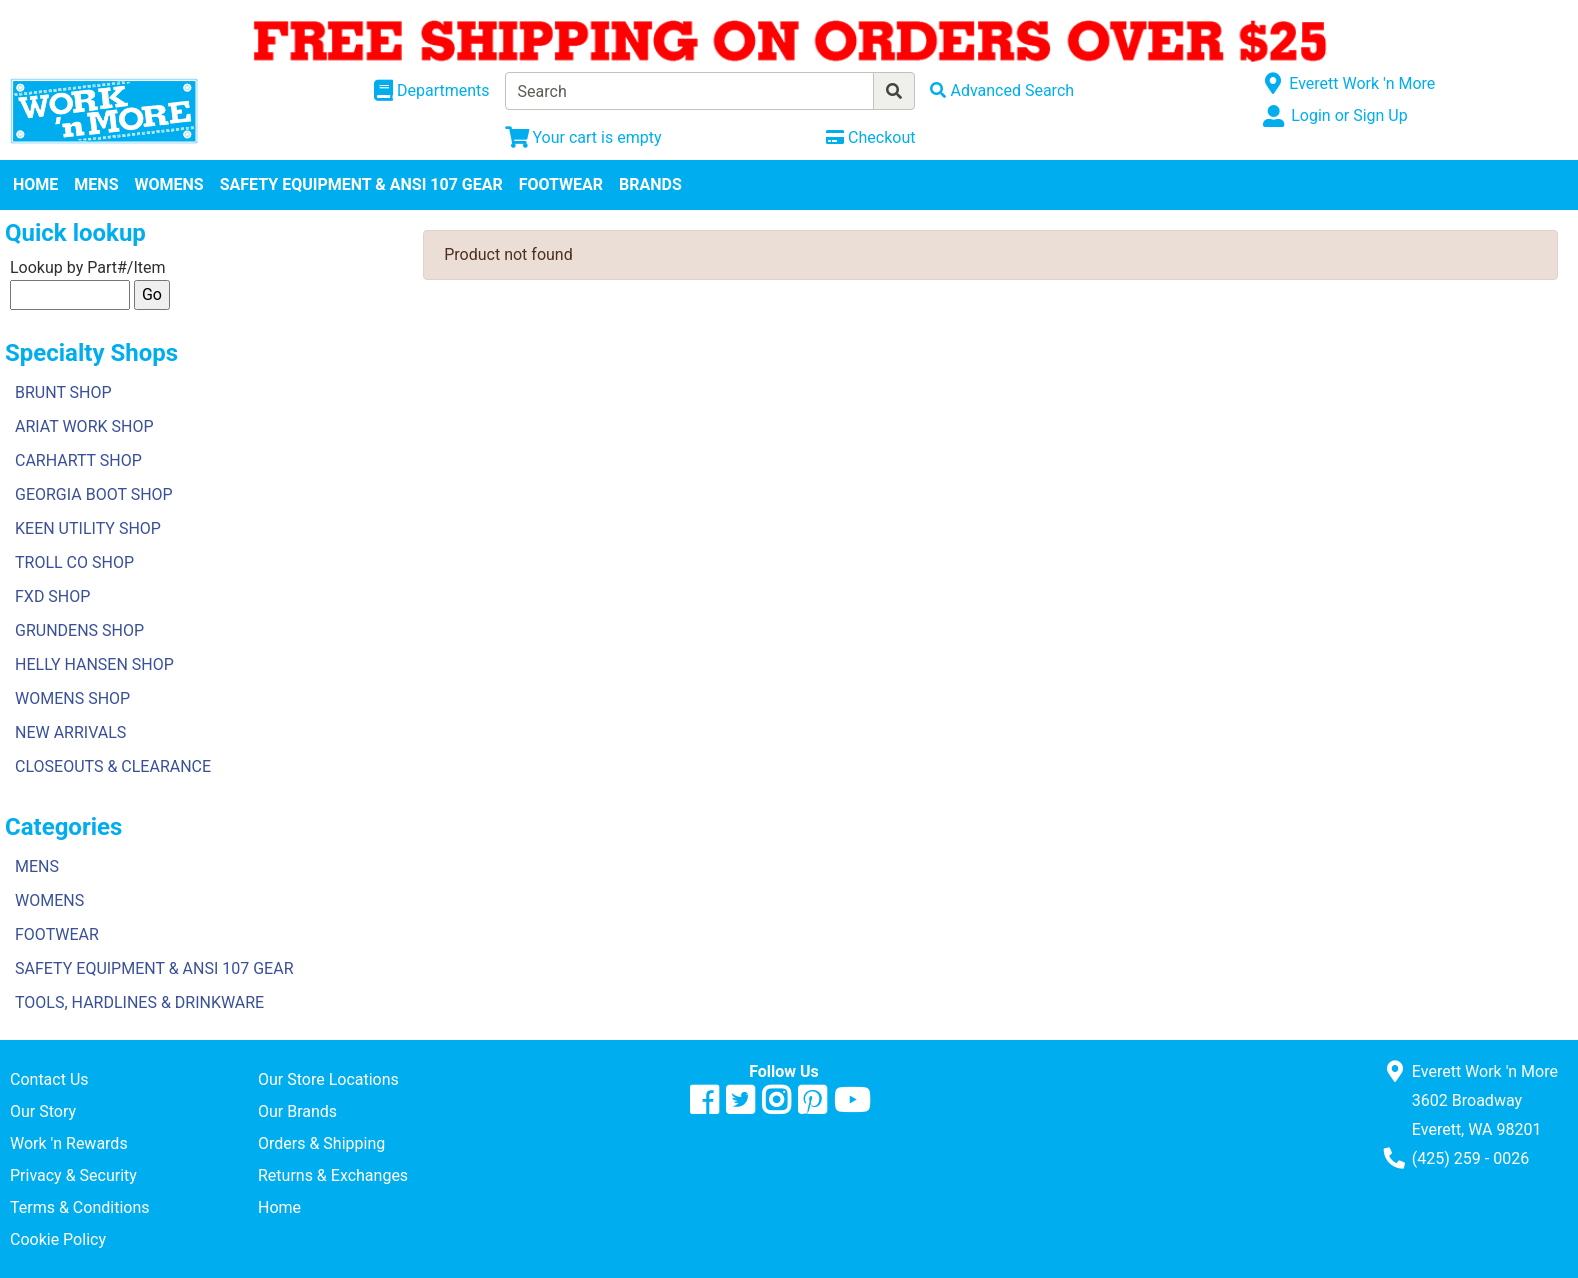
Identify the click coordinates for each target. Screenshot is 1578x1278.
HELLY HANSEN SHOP (94, 664)
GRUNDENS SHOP (79, 630)
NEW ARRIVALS (70, 732)
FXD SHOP (52, 596)
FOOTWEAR (561, 184)
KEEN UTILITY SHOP (88, 528)
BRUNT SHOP (63, 392)
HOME (35, 184)
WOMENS (169, 184)
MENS (96, 184)
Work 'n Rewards (69, 1143)
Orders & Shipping (321, 1143)
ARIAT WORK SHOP (84, 426)
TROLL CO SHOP (74, 562)
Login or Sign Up (1349, 115)
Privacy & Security (73, 1175)
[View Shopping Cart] (583, 137)
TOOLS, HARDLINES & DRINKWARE (139, 1002)
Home (279, 1207)
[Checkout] (870, 137)
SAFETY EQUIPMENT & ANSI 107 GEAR (361, 184)
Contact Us (49, 1079)
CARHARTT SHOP (78, 460)
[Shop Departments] (432, 91)
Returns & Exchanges (333, 1175)
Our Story (43, 1111)
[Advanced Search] (1002, 90)
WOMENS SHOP (72, 698)
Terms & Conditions (80, 1207)
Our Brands (297, 1111)
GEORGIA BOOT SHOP (94, 494)
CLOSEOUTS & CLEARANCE (113, 766)
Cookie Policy (58, 1239)
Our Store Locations (328, 1079)
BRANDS (650, 184)
